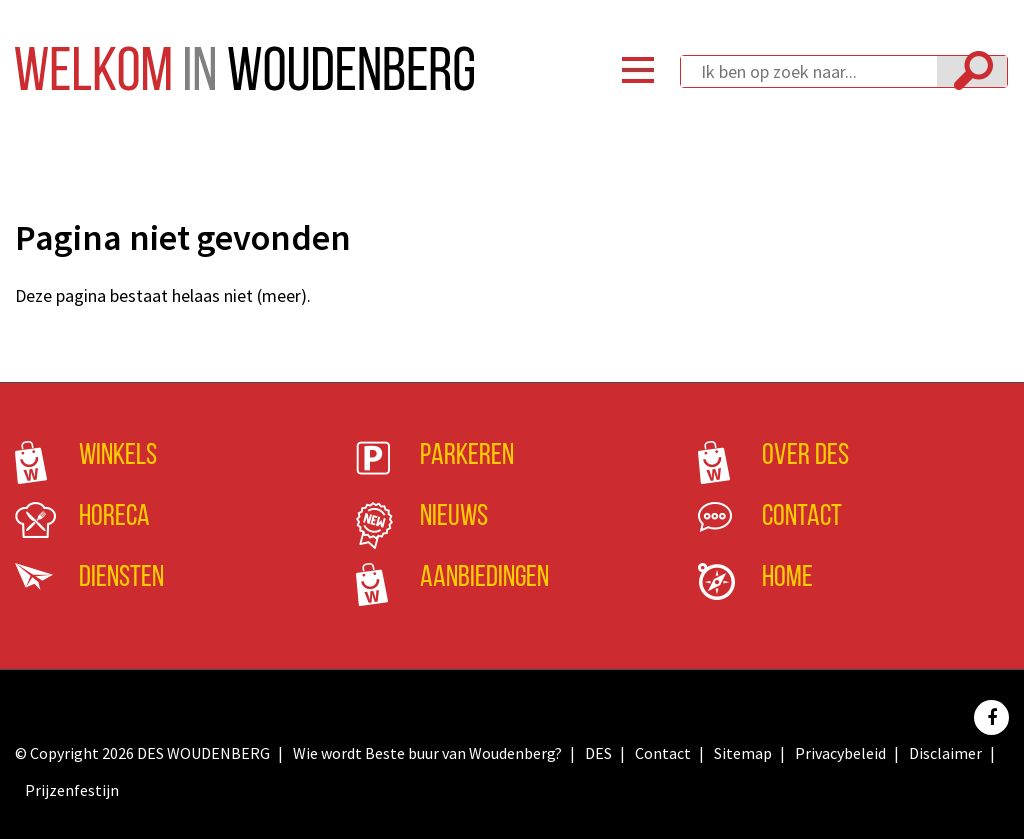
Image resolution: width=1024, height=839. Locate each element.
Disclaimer (945, 753)
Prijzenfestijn (72, 790)
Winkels (118, 456)
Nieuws (454, 517)
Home (787, 578)
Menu (638, 70)
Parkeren (467, 456)
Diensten (121, 578)
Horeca (114, 517)
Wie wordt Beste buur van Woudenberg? (427, 753)
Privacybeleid (840, 753)
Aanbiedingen (484, 578)
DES (598, 753)
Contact (802, 517)
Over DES (805, 456)
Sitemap (743, 753)
